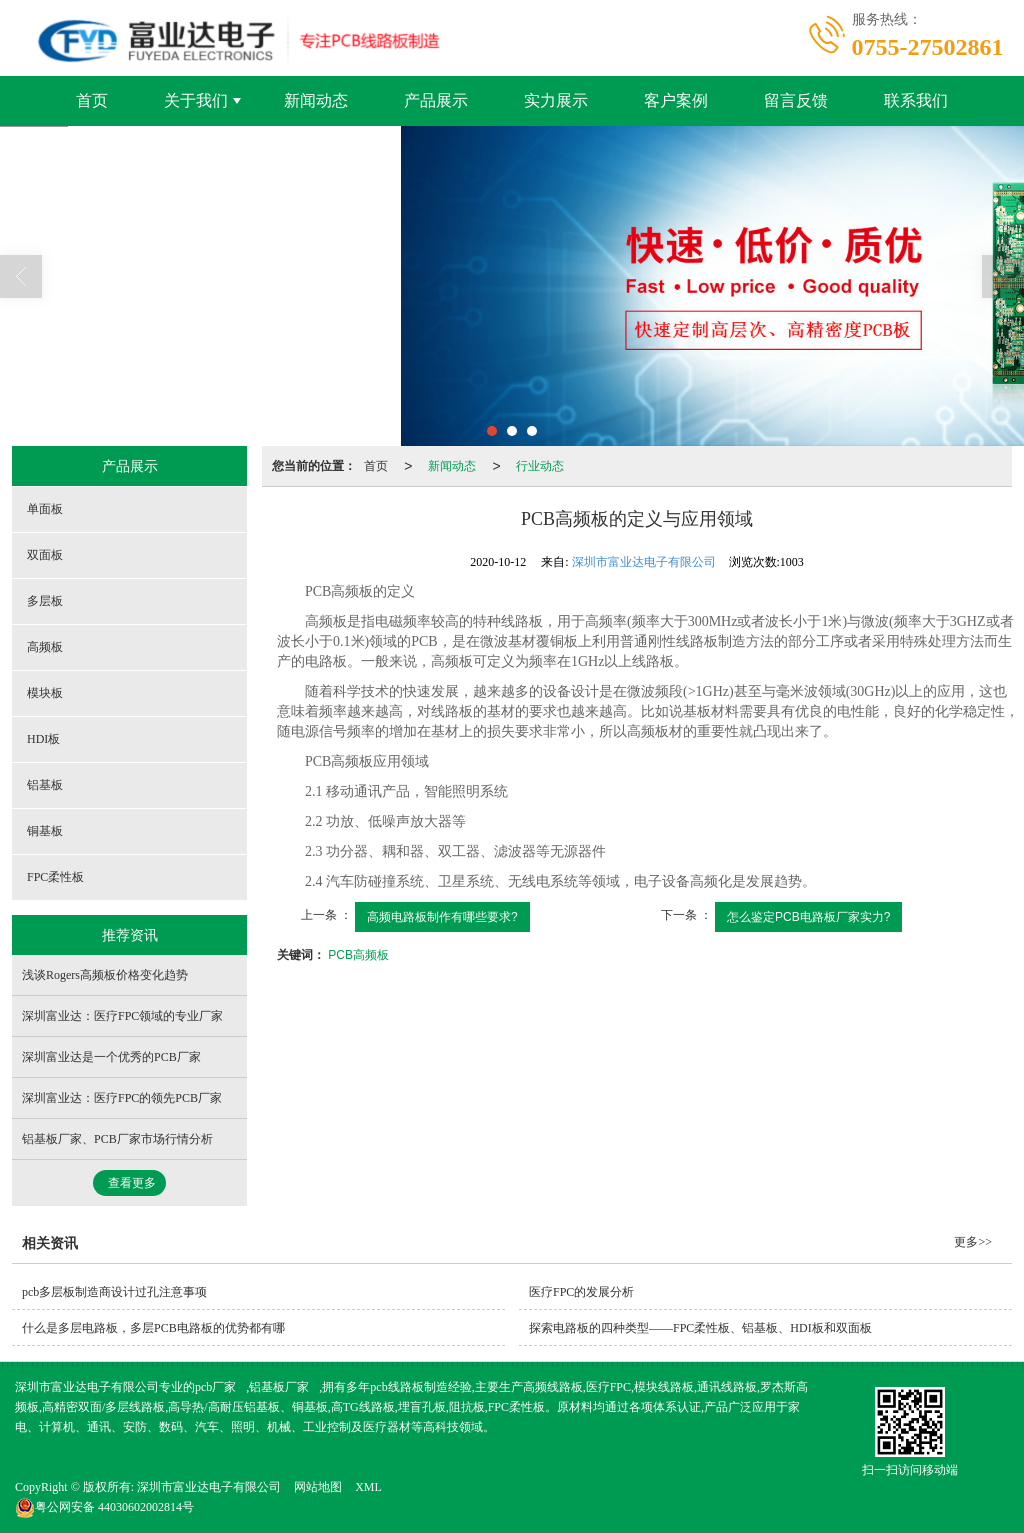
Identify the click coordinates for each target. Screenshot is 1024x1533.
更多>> (973, 1242)
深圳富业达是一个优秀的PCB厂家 (111, 1057)
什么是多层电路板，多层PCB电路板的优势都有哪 (153, 1328)
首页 (92, 100)
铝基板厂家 (279, 1387)
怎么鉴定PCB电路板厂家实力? (808, 917)
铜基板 (45, 831)
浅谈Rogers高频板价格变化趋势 (105, 975)
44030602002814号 (104, 1507)
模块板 (45, 693)
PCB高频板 (358, 955)
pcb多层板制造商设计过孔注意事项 (114, 1292)
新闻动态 (316, 100)
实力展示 (556, 100)
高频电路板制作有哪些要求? (442, 917)
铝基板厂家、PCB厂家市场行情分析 (117, 1139)
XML (368, 1487)
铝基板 (45, 785)
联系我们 (916, 100)
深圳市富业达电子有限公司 (644, 562)
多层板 (45, 601)
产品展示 (436, 100)
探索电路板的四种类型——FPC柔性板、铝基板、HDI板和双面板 (700, 1328)
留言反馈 (796, 100)
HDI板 (43, 739)
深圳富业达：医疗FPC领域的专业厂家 (122, 1016)
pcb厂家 (215, 1387)
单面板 (45, 509)
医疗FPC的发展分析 (581, 1292)
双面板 (45, 555)
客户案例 (676, 100)
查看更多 (132, 1183)
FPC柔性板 (55, 877)
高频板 (45, 647)
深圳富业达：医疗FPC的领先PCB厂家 (122, 1098)
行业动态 (540, 466)
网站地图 (318, 1487)
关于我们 (196, 100)
